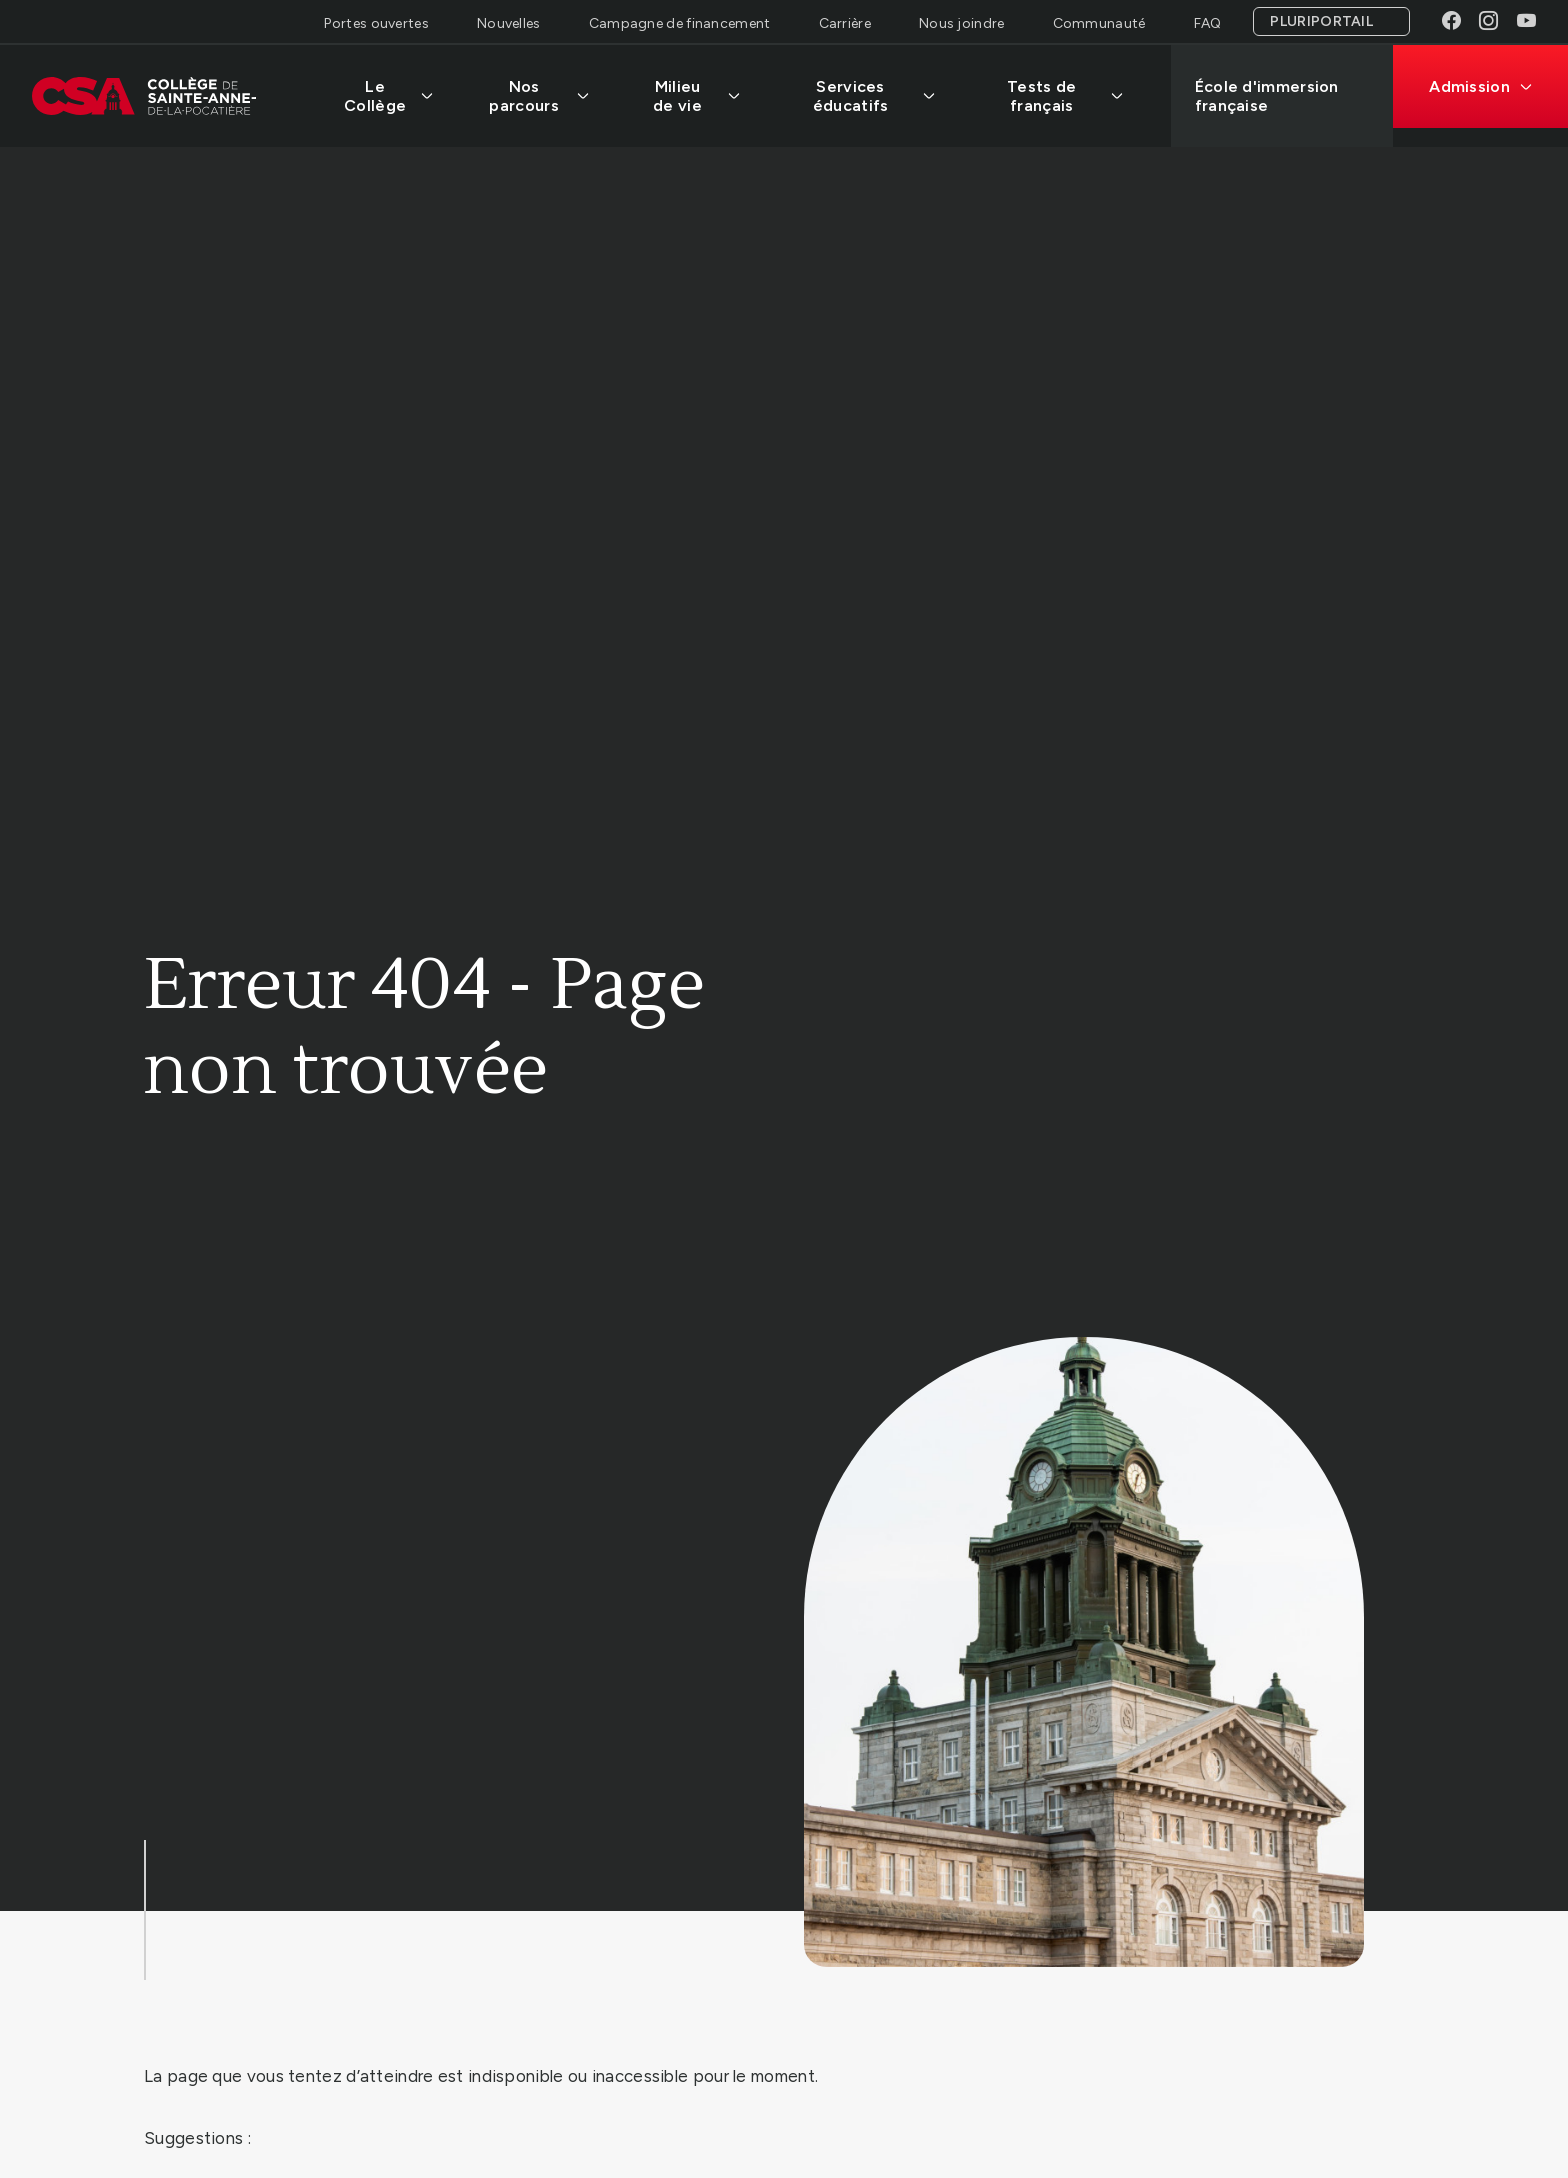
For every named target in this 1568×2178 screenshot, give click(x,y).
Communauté (1099, 23)
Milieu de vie (696, 96)
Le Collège (388, 96)
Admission (1480, 86)
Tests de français (1065, 96)
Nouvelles (509, 23)
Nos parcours (539, 96)
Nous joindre (962, 23)
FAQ (1208, 23)
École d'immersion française (1267, 96)
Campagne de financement (680, 23)
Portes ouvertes (376, 23)
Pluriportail (1321, 21)
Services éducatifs (874, 96)
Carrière (845, 23)
